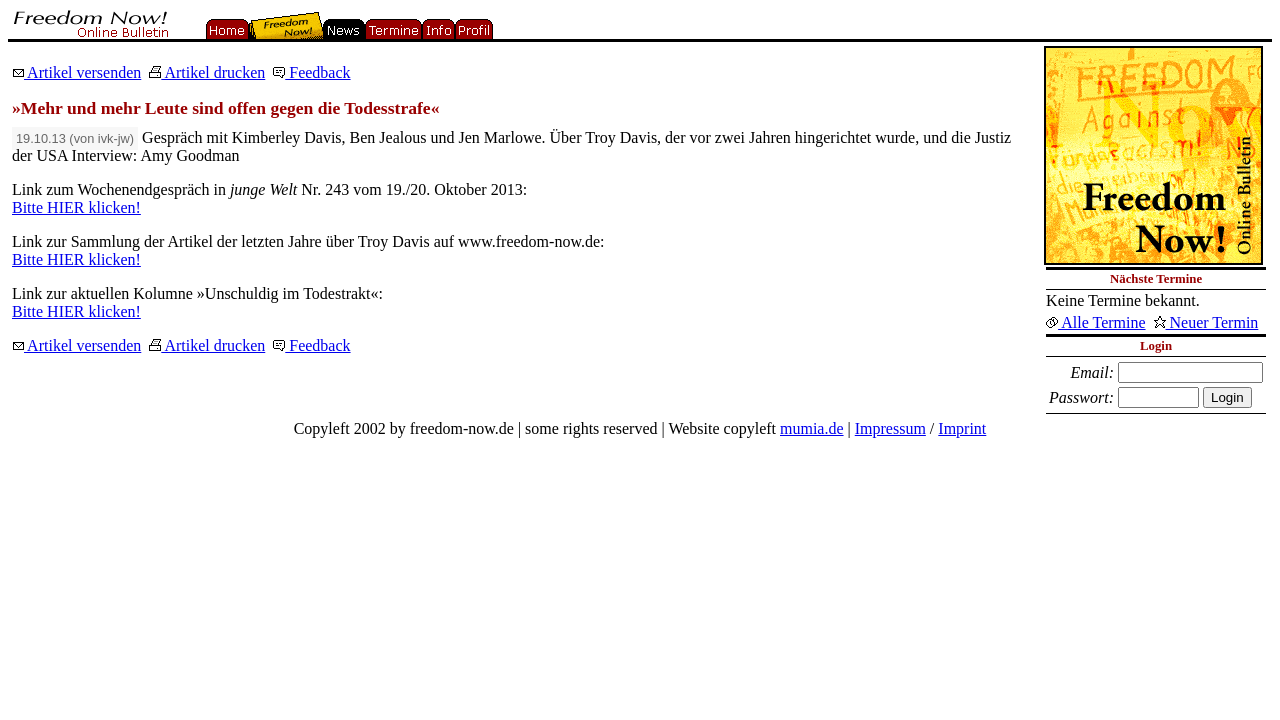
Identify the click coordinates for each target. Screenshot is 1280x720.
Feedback (311, 72)
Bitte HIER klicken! (76, 207)
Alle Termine (1095, 322)
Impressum (890, 428)
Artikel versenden (76, 72)
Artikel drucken (207, 72)
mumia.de (812, 428)
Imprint (962, 428)
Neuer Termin (1206, 322)
